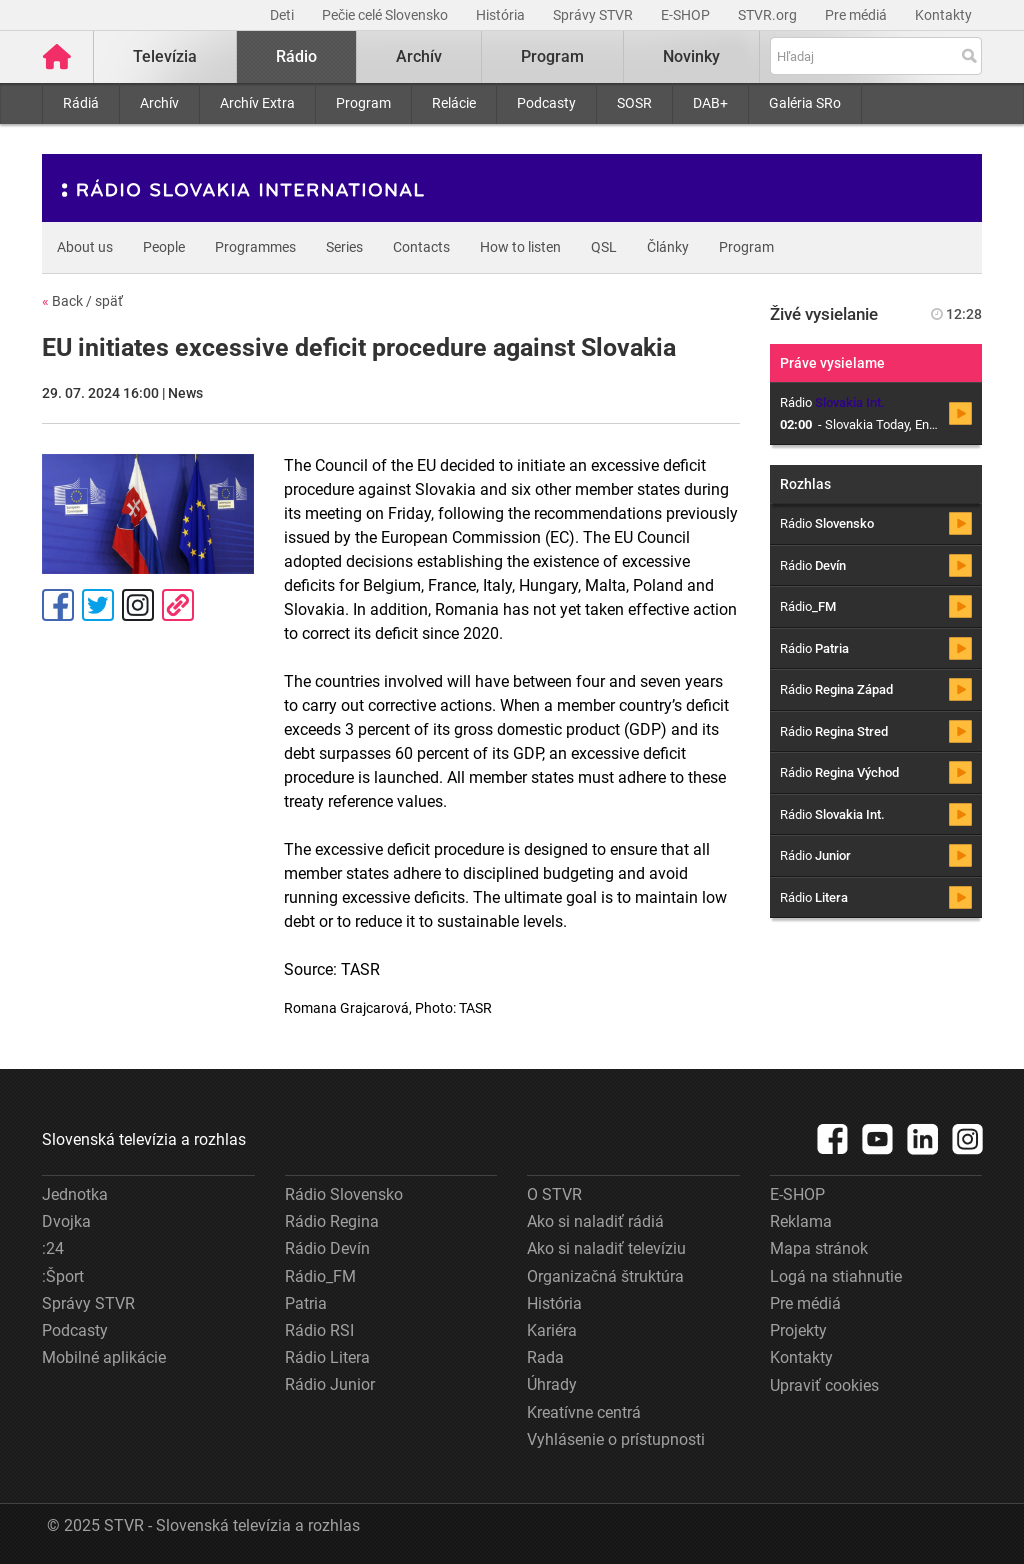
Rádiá (81, 103)
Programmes (255, 247)
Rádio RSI (319, 1330)
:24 (53, 1248)
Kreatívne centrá (584, 1412)
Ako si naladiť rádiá (595, 1221)
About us (85, 247)
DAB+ (710, 103)
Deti (283, 15)
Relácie (454, 103)
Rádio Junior (330, 1384)
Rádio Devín (327, 1248)
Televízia (165, 56)
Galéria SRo (805, 103)
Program (363, 103)
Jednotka (75, 1194)
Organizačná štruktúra (605, 1276)
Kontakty (943, 15)
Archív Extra (257, 103)
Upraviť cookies (824, 1385)
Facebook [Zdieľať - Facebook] (58, 605)
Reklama (801, 1221)
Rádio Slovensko (344, 1194)
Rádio (296, 56)
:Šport (63, 1276)
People (164, 247)
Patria (306, 1303)
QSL (604, 247)
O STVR (554, 1194)
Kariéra (552, 1330)
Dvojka (66, 1221)
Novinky (691, 56)
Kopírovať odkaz (178, 605)
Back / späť (82, 301)
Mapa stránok (819, 1248)
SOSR (634, 103)
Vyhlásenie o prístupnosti (616, 1439)
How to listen (520, 247)
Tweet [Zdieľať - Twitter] (98, 605)
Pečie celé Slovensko (386, 15)
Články (668, 247)
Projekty (798, 1330)
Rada (545, 1357)
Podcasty (546, 103)
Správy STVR (594, 15)
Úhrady (552, 1384)
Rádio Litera (327, 1357)
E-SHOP (687, 15)
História (502, 15)
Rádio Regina (332, 1221)
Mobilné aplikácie (104, 1357)
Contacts (421, 247)
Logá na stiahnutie (836, 1276)
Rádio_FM (320, 1276)
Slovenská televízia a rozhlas (144, 1139)
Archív (159, 103)
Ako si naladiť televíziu (606, 1248)
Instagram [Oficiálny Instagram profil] (138, 605)
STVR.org (769, 15)
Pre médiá (857, 15)
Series (344, 247)
